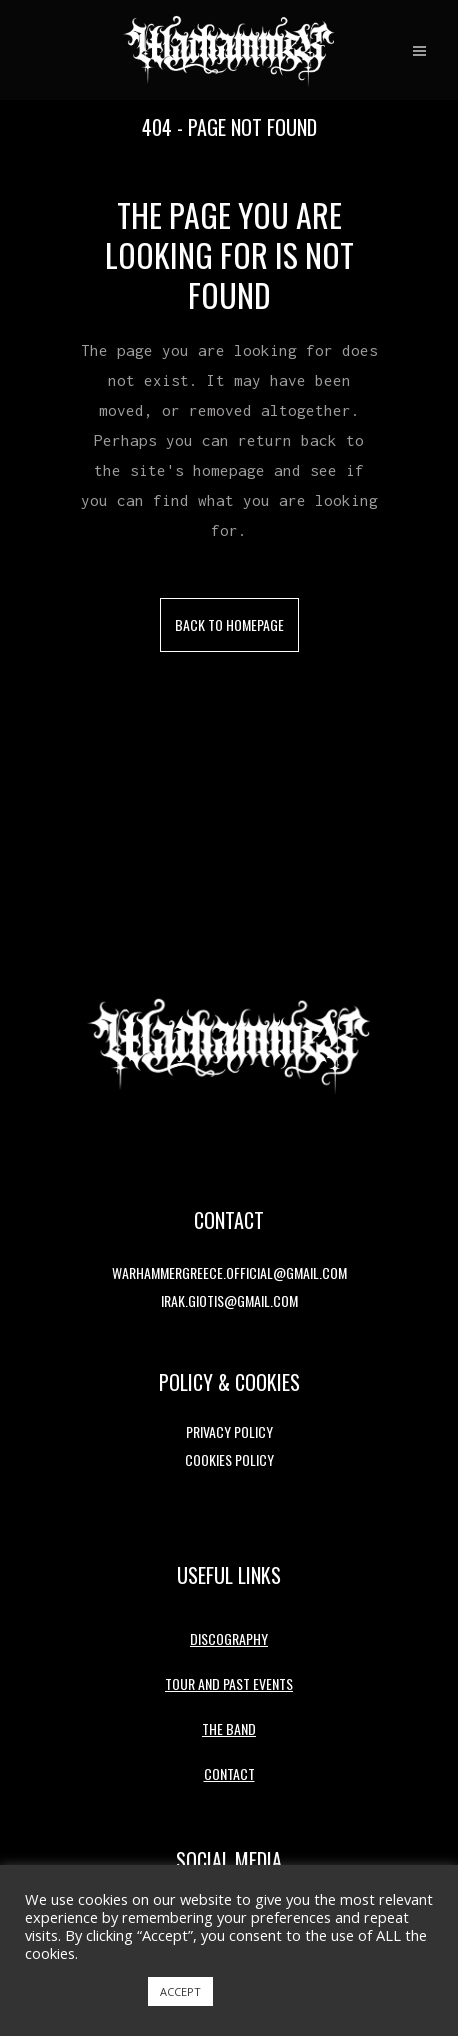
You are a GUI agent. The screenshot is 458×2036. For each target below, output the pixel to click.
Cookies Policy (229, 1459)
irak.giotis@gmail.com (229, 1300)
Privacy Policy (229, 1431)
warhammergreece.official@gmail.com (229, 1272)
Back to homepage (229, 624)
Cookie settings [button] (81, 1992)
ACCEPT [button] (180, 1991)
